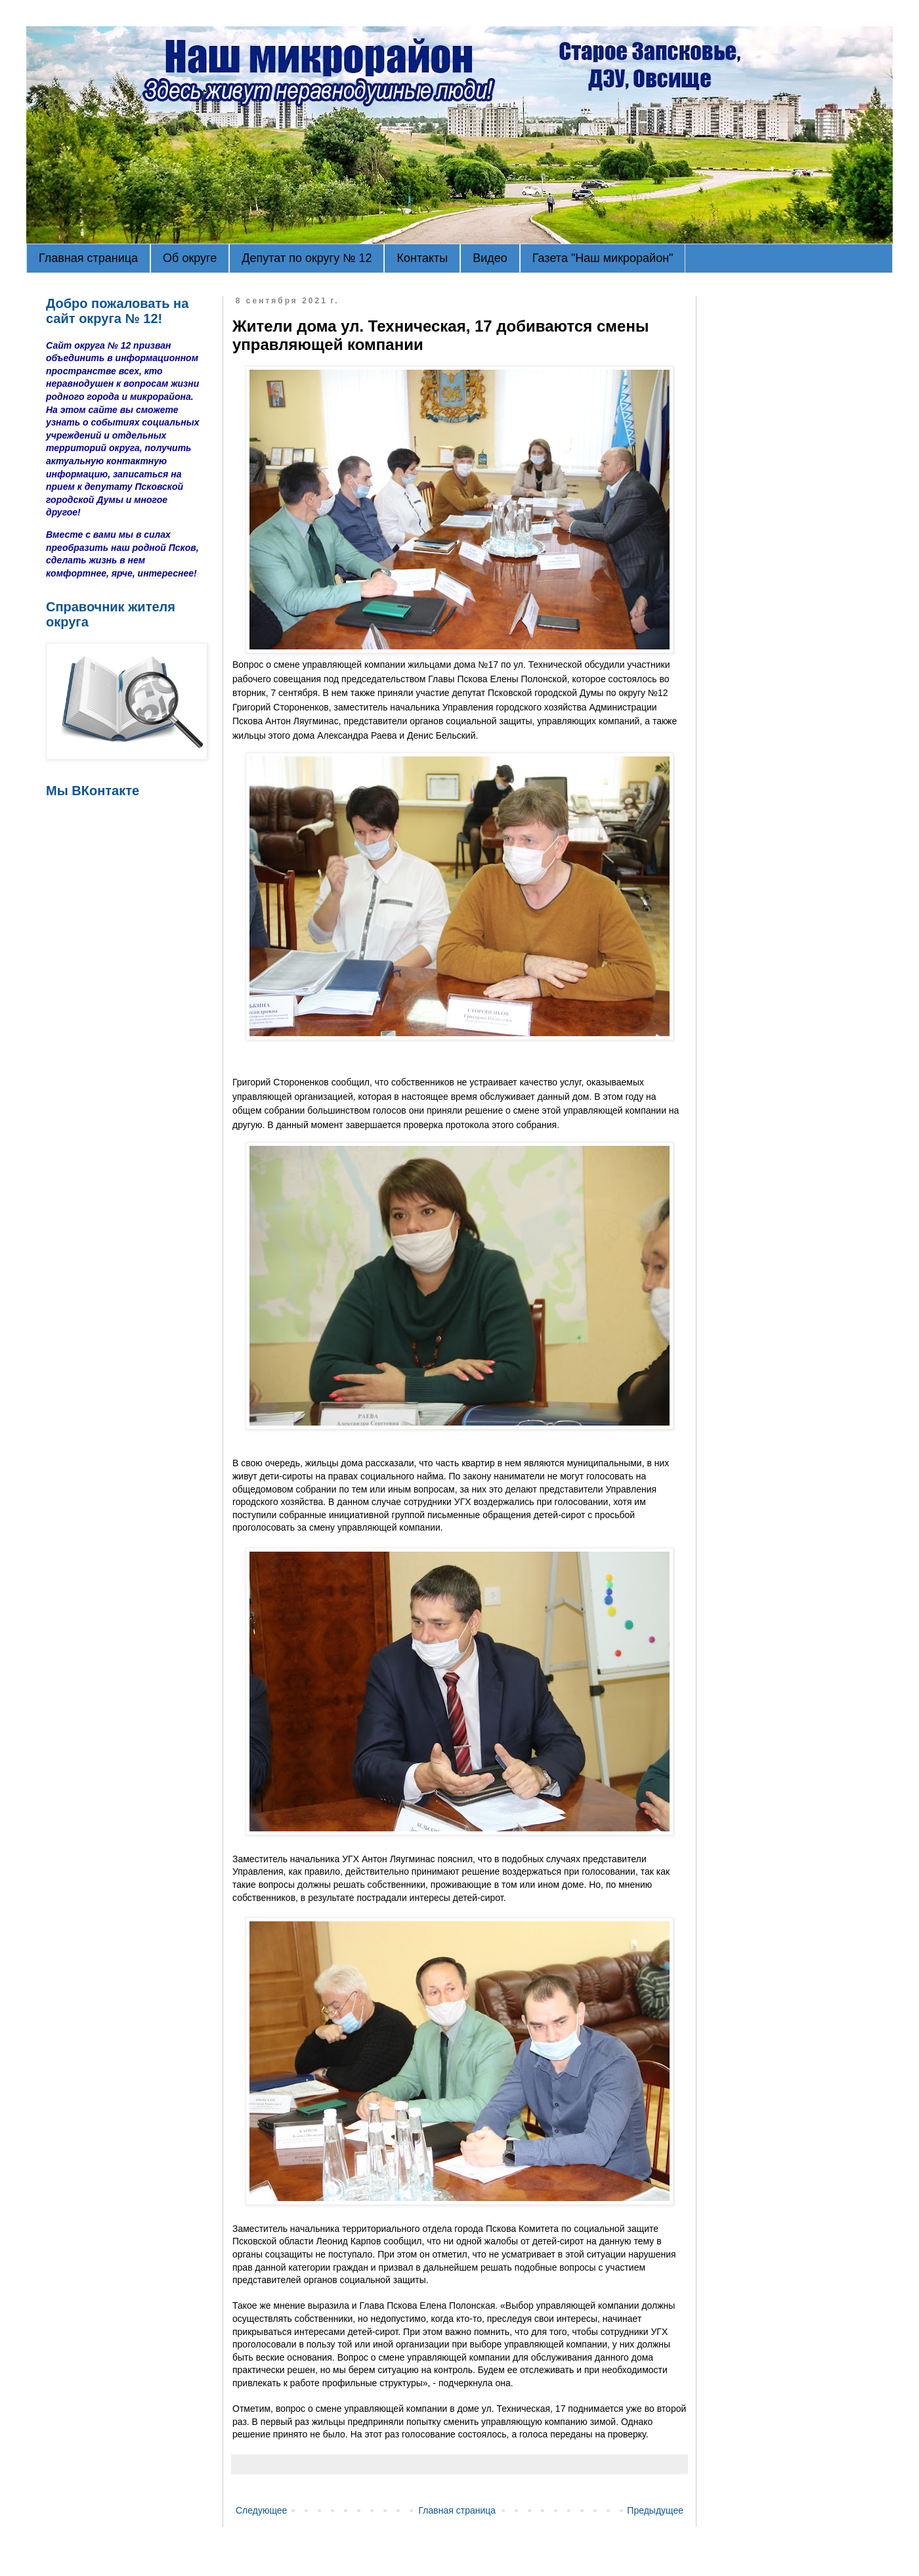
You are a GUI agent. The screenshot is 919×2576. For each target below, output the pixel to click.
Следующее (261, 2510)
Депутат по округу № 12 (307, 258)
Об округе (190, 258)
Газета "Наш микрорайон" (602, 258)
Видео (490, 258)
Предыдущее (655, 2510)
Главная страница (88, 258)
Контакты (422, 258)
